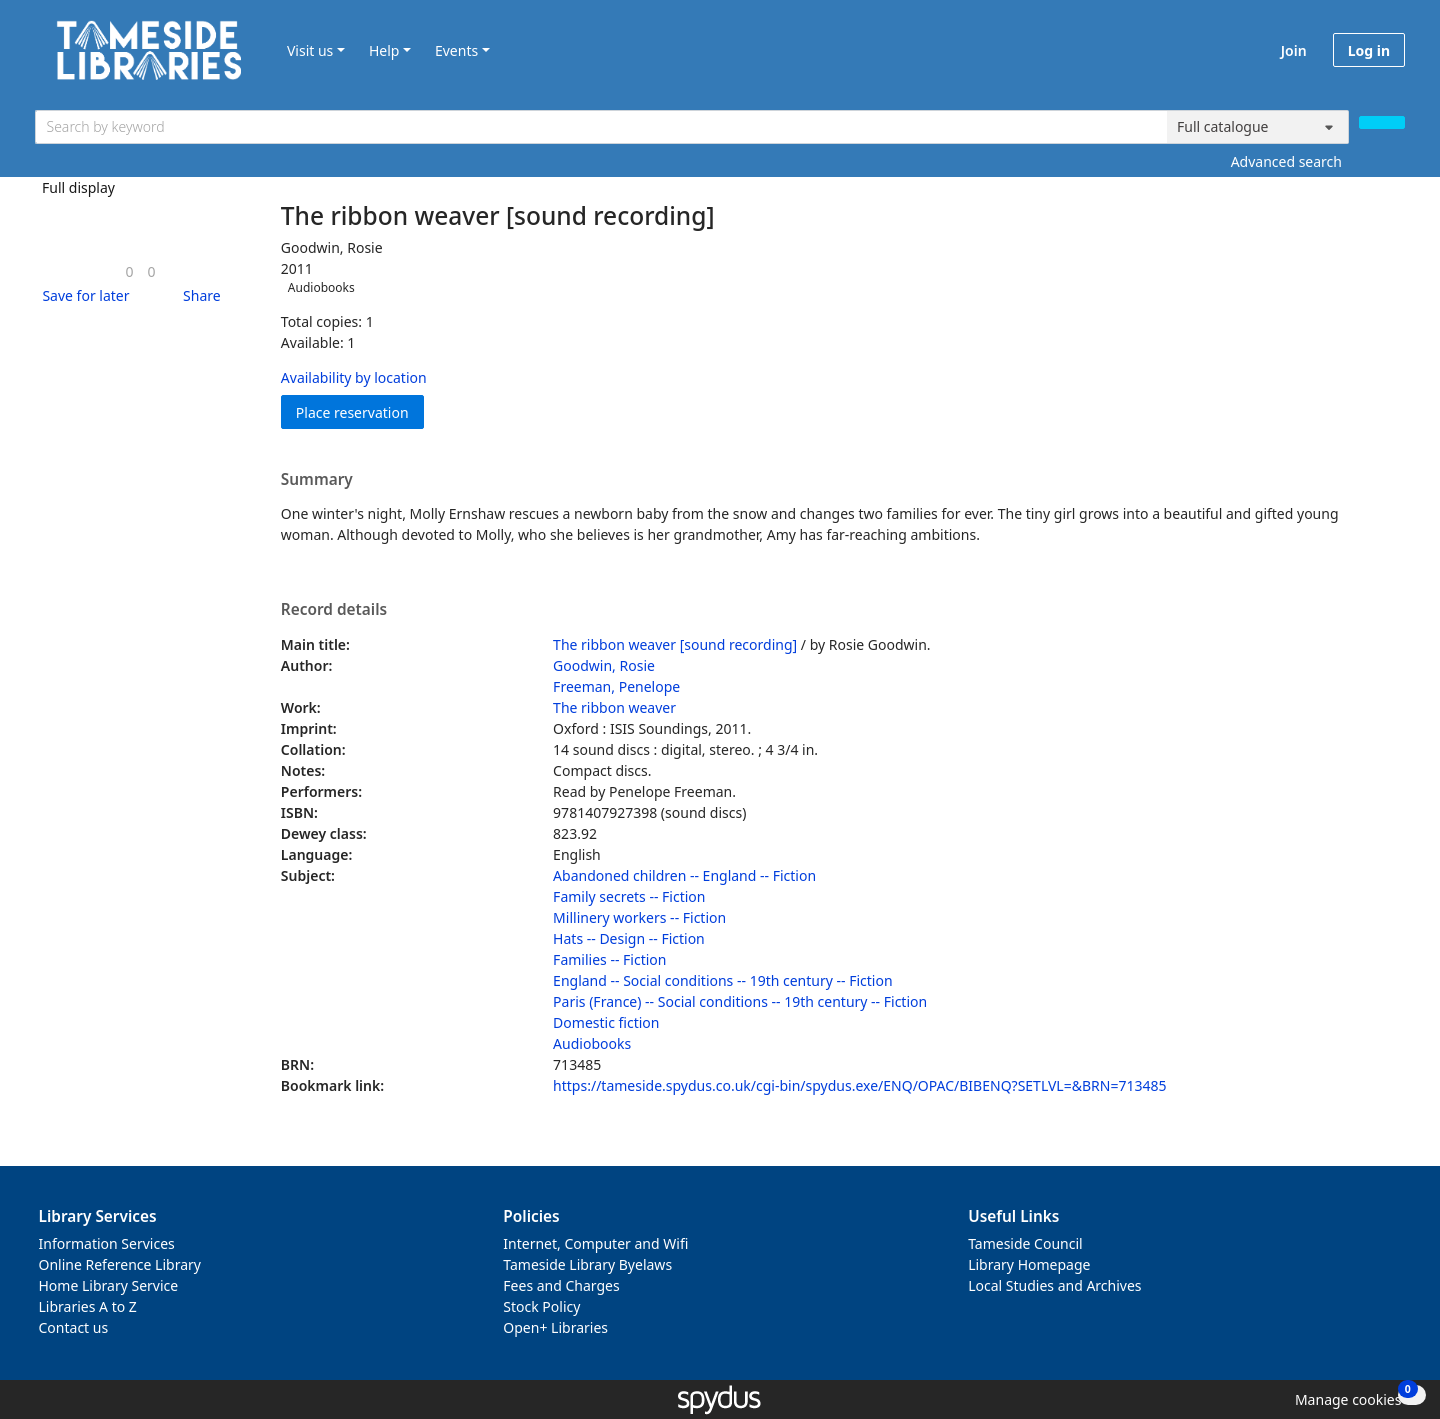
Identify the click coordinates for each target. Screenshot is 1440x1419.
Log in (1369, 50)
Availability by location (354, 377)
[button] (82, 295)
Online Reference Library (120, 1264)
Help (384, 50)
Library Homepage (1029, 1264)
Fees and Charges (561, 1285)
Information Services (107, 1243)
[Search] (1382, 122)
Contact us (74, 1327)
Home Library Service (109, 1285)
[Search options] (1258, 127)
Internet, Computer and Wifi (595, 1243)
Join (1294, 50)
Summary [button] (317, 480)
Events (456, 50)
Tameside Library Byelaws (587, 1264)
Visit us (310, 50)
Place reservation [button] (360, 411)
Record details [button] (334, 610)
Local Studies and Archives (1054, 1285)
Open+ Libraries (555, 1327)
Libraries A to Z (88, 1306)
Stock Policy (541, 1306)
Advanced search (1286, 161)
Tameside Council (1025, 1243)
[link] (129, 271)
